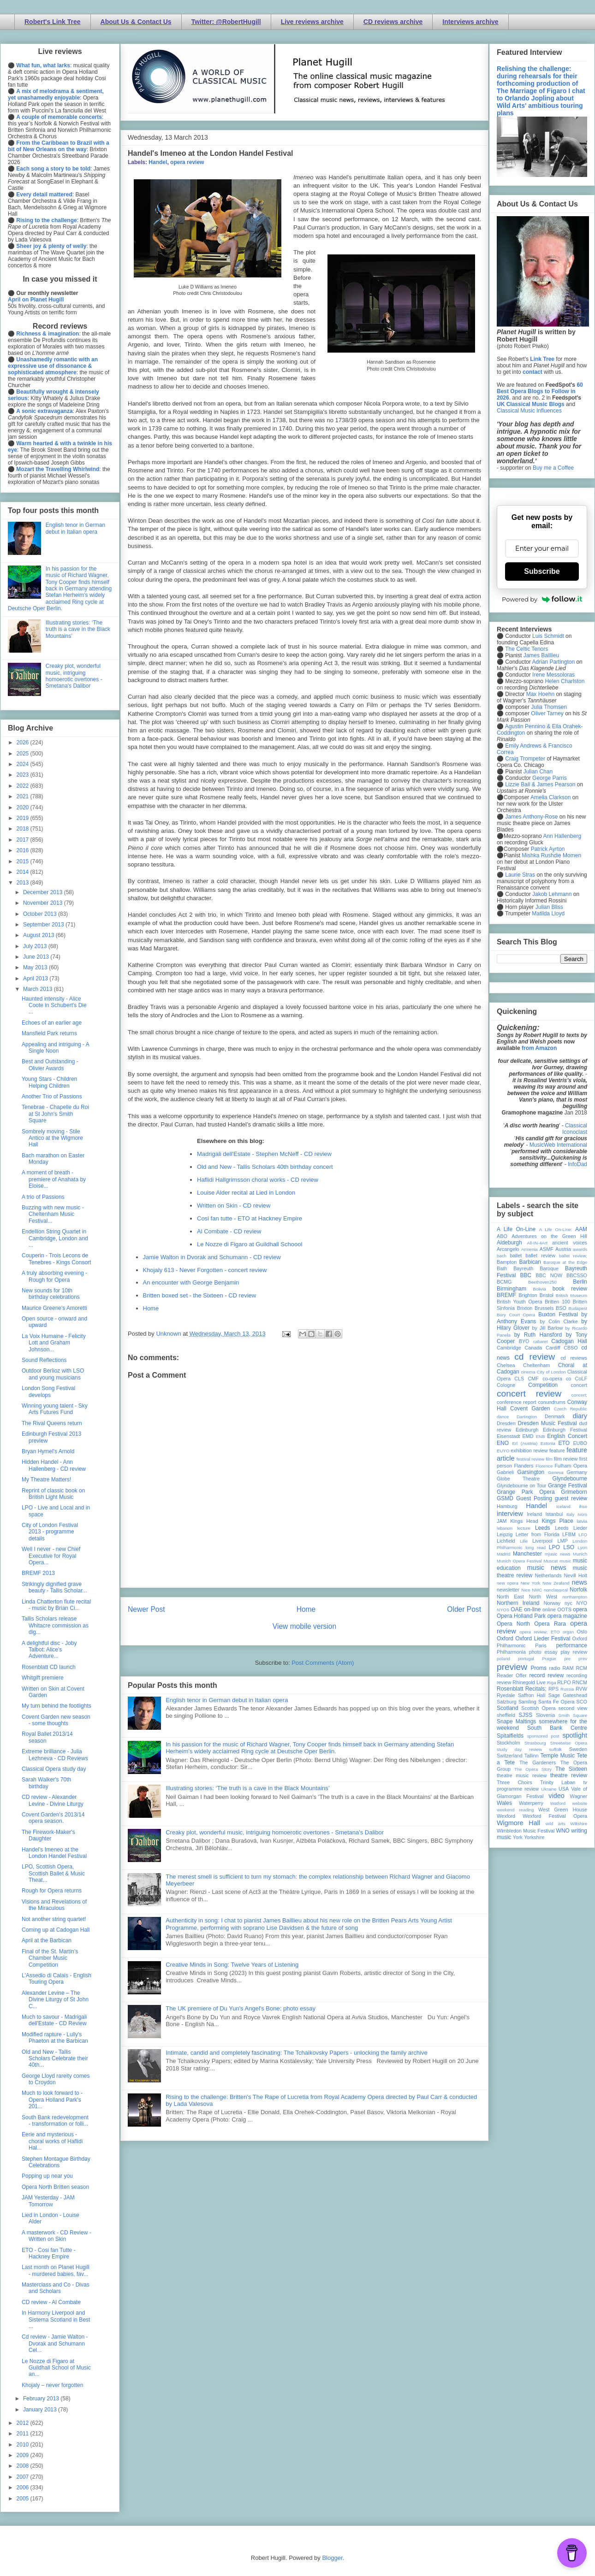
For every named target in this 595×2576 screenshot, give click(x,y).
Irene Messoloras (553, 675)
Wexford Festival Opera (555, 1816)
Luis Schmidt (548, 636)
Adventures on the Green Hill (549, 1236)
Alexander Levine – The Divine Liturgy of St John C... (55, 2000)
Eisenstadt (508, 1436)
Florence (544, 1465)
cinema (528, 1371)
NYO (582, 1603)
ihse (583, 1506)
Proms (538, 1668)
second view (573, 1708)
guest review (571, 1498)
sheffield (506, 1715)
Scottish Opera (538, 1708)
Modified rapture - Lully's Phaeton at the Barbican (55, 2037)
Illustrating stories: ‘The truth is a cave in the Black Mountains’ (248, 1788)
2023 (23, 775)
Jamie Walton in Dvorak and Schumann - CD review (212, 1257)
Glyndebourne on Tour (521, 1485)
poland (503, 1658)
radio (554, 1668)
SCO (582, 1701)
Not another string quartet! (54, 1919)
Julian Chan (538, 771)
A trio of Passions (43, 1197)
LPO (554, 1547)
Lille (524, 1541)
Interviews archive (470, 21)
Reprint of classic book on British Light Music (53, 1493)
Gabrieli (505, 1472)
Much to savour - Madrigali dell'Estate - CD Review (54, 2020)
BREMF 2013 (38, 1573)
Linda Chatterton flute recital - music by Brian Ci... (56, 1604)
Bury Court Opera (516, 1314)
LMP (562, 1541)
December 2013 (43, 892)
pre (567, 1658)
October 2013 (40, 914)
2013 (23, 882)
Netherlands (548, 1575)
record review (546, 1675)
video (556, 1795)
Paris (541, 1645)
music (565, 1560)
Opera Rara (550, 1624)
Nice (525, 1589)
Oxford (505, 1638)
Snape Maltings (516, 1721)
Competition (543, 1385)
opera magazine (567, 1616)
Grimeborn (574, 1492)
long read (535, 1547)
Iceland (563, 1506)
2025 (23, 753)
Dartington (527, 1416)
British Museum (571, 1295)
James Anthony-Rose (531, 816)
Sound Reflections (44, 1360)
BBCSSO (576, 1275)
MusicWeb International (558, 1145)
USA (564, 1789)
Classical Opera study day (54, 1769)
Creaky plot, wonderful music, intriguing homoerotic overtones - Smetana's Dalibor (275, 1832)
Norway (552, 1603)
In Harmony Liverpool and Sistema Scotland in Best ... (56, 2319)
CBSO (571, 1347)
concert (579, 1385)
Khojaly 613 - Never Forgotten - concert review (205, 1270)
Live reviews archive (312, 21)
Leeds (542, 1528)
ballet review (540, 1255)
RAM (567, 1668)
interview (510, 1513)
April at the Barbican (46, 1940)
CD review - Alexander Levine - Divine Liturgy (52, 1800)
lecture (523, 1528)
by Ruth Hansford (538, 1335)
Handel (158, 162)
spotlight (574, 1735)
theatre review (568, 1775)
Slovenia (545, 1715)
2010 (23, 2444)
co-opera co (556, 1378)
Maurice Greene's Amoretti (54, 1308)
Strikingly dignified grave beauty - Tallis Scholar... (54, 1587)
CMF (533, 1378)
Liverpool (542, 1541)
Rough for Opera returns (52, 1890)
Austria (563, 1249)
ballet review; (573, 1255)
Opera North (513, 1624)
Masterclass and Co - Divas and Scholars (55, 2287)
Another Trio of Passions (52, 1096)
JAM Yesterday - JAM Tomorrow (48, 2200)
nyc (568, 1603)
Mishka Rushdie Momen (551, 855)
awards (580, 1249)
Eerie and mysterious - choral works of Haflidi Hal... (52, 2141)
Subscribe (541, 571)
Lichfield (506, 1541)
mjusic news (557, 1553)
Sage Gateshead (567, 1695)
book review (570, 1288)
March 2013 (38, 989)
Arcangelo (508, 1249)
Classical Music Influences (529, 410)
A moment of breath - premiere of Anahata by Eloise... (54, 1179)
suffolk (555, 1749)
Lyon (582, 1547)
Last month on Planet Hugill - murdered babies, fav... (55, 2270)
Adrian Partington (553, 662)
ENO (503, 1443)
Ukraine (548, 1789)
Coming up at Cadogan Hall (55, 1930)
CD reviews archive (392, 21)
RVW (581, 1689)
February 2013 (41, 2398)
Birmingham (511, 1288)
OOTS (564, 1609)
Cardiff (553, 1347)
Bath (502, 1268)
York (518, 1837)
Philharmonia (511, 1652)
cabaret (540, 1341)
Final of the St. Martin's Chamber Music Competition (50, 1958)
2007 (23, 2477)
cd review (534, 1357)
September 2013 (44, 924)
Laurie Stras (519, 875)
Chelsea (506, 1365)
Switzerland (510, 1755)
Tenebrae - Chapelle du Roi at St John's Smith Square (55, 1114)
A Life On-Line (516, 1229)
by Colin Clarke (558, 1321)
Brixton (525, 1308)
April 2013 (36, 978)
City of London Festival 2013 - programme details (50, 1532)
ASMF (546, 1249)
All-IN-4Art (537, 1242)
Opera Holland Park (521, 1616)
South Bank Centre (557, 1728)
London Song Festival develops (48, 1391)
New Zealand (556, 1583)
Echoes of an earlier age (52, 1023)
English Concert (567, 1436)
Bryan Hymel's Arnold (48, 1451)
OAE (516, 1609)
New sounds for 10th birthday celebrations (51, 1293)
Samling (527, 1701)
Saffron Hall (532, 1695)
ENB (540, 1436)
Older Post (464, 1609)
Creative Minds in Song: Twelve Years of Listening (232, 1964)
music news (546, 1567)
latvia (582, 1521)
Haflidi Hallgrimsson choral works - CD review (257, 1179)
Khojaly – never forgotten (52, 2385)
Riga (551, 1682)
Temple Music (558, 1755)
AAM (581, 1229)
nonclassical (556, 1589)
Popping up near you (47, 2176)
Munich (580, 1553)
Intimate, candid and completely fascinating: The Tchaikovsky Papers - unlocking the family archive (296, 2052)
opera (580, 1609)
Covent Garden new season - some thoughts (56, 1720)
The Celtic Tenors (526, 649)
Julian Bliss (549, 907)
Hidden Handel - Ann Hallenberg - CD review (54, 1465)
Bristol (546, 1295)
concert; (579, 1394)
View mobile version (304, 1626)
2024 (23, 764)
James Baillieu (541, 655)
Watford (557, 1803)
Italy (570, 1514)
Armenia (529, 1249)
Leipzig (504, 1534)
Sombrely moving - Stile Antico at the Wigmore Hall (52, 1138)
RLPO (564, 1682)
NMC (537, 1589)
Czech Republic (570, 1408)
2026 (23, 742)
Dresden (506, 1423)
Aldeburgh (509, 1242)
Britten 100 (557, 1301)
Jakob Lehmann (551, 894)
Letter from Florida (537, 1534)
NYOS (503, 1609)
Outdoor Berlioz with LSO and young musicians (53, 1374)
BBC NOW (549, 1275)
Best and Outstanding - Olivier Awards (50, 1064)
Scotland (507, 1708)
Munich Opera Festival (519, 1560)
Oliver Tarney (547, 713)
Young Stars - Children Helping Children (49, 1082)
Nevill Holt (575, 1575)
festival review (531, 1459)
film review (565, 1459)
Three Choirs (514, 1782)
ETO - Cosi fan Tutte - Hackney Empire (48, 2253)
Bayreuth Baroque (536, 1268)
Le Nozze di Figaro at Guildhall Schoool (249, 1244)
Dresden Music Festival (547, 1423)
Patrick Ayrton (548, 849)
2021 (23, 796)
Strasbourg (535, 1742)
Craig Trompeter (525, 758)
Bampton (507, 1262)
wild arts (555, 1823)
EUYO (503, 1450)
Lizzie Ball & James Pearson (540, 784)
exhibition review (529, 1450)
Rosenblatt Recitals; (522, 1689)
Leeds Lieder (571, 1528)
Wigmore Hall (518, 1823)
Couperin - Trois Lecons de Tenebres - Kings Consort (56, 1258)
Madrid (503, 1553)
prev (582, 1658)
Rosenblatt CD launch (49, 1667)
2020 (23, 807)
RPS (553, 1689)
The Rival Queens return (52, 1423)
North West (543, 1596)
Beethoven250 (542, 1282)
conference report (516, 1402)
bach (501, 1255)
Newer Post (146, 1609)
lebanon (504, 1528)
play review (573, 1652)
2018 (23, 828)
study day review (519, 1749)
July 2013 (35, 946)
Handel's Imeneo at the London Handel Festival (54, 1852)
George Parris (549, 778)
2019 (23, 818)
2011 (23, 2433)
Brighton (527, 1295)
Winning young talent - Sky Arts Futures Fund (55, 1409)
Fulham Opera (571, 1465)
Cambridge (509, 1347)
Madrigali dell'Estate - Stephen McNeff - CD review (264, 1153)
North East (510, 1596)
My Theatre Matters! (46, 1479)
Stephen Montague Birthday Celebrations (56, 2162)
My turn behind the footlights (56, 1706)
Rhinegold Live (528, 1682)
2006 (23, 2487)
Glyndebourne (570, 1478)
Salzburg (507, 1701)
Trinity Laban (557, 1782)
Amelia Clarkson (550, 797)
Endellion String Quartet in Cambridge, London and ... (55, 1238)
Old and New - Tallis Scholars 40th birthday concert (265, 1166)
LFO (582, 1534)
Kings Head (524, 1521)
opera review (187, 162)
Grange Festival (567, 1485)
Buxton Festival (558, 1314)
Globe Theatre (518, 1478)
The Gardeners (537, 1762)
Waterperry (531, 1803)
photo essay (543, 1652)
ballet (516, 1255)
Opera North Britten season (55, 2187)
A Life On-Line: (555, 1229)
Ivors (582, 1514)
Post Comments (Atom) (323, 1662)
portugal (526, 1658)
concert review (529, 1393)
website (579, 1803)
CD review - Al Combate (51, 2302)
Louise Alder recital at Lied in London (246, 1192)
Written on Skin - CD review (233, 1205)
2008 (23, 2466)
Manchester (527, 1553)
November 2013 (43, 903)
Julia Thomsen (549, 707)
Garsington (531, 1472)
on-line (532, 1609)
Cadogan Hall (569, 1341)
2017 (23, 840)
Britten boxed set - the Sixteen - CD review (199, 1295)
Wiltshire (578, 1823)
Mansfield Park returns (49, 1033)
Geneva (556, 1472)
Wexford (506, 1816)
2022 (23, 786)
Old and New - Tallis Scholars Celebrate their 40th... (55, 2059)
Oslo (582, 1631)
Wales (504, 1803)
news (579, 1582)
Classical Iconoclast (574, 1128)
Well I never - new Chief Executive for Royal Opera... (51, 1556)
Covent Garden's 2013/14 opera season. (53, 1817)
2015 (23, 861)
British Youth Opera (519, 1301)
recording (576, 1675)
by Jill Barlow (547, 1328)
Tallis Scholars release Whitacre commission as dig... (55, 1625)
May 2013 (36, 967)
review (504, 1682)
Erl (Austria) (524, 1443)
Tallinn (531, 1755)
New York (531, 1583)
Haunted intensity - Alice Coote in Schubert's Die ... (54, 1005)
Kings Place (557, 1521)
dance (503, 1416)
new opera (507, 1583)
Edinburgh (527, 1429)
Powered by (542, 599)
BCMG (504, 1282)
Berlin (580, 1282)
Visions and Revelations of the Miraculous (54, 1904)
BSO (561, 1308)
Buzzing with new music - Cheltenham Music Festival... (53, 1214)
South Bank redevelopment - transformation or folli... (55, 2120)
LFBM (569, 1534)
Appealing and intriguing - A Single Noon (55, 1047)
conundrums (551, 1402)
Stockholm (508, 1742)
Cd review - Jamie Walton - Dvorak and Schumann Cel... (55, 2343)
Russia (567, 1689)
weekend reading (515, 1809)
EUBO (580, 1443)
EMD (528, 1436)
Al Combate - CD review (229, 1231)
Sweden (578, 1749)
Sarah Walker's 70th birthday (46, 1782)
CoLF (581, 1378)
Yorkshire (534, 1837)
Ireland (534, 1514)
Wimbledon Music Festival (526, 1830)
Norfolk (578, 1589)
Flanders (524, 1465)
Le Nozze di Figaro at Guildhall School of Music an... (56, 2368)
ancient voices (569, 1242)
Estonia (548, 1443)
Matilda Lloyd (548, 913)
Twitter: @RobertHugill (226, 21)
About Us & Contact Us (136, 21)
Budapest (577, 1308)
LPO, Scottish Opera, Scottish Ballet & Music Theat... (53, 1873)
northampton (574, 1596)
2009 (23, 2455)
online (549, 1609)
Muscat (550, 1560)
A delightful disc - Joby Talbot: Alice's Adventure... (49, 1650)
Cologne (506, 1385)
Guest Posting (534, 1498)
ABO (502, 1236)
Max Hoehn (540, 694)
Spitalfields (510, 1736)
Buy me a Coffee (553, 468)
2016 (23, 850)
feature (557, 1450)
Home (151, 1308)
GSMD (505, 1498)
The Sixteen (571, 1769)
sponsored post (543, 1736)
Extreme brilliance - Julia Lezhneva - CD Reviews (55, 1754)
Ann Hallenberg (562, 836)
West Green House (562, 1809)
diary (580, 1416)
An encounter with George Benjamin (191, 1282)
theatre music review (522, 1775)
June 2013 (36, 957)
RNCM (579, 1682)
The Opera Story (533, 1769)
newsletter (508, 1589)
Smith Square (573, 1715)
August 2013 (39, 935)
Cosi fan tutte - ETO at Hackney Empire (249, 1218)
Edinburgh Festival (565, 1429)
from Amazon (539, 1048)
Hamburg (507, 1506)
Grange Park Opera (526, 1492)
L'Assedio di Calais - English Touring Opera (56, 1978)
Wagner (578, 1796)
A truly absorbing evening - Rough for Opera (54, 1276)
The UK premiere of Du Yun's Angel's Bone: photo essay (240, 2008)
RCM (581, 1668)
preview (512, 1667)
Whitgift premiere (43, 1677)
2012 (23, 2423)
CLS (519, 1378)
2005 (23, 2498)
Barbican (530, 1262)
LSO (568, 1547)
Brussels (544, 1308)
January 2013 (40, 2409)
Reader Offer (512, 1675)
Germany (577, 1472)
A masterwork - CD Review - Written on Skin (56, 2235)
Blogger (332, 2557)
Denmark (555, 1416)
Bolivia (539, 1288)
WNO (563, 1830)
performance (571, 1645)
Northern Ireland (518, 1603)
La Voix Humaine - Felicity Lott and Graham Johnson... (54, 1343)
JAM (502, 1521)
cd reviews (573, 1358)
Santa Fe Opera (556, 1701)
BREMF (506, 1295)
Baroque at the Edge (565, 1262)
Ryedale (506, 1695)
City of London (551, 1371)
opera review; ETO (539, 1631)
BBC (526, 1275)
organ (568, 1631)
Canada (533, 1347)
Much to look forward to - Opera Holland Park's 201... (52, 2100)
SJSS (525, 1715)
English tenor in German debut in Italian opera (227, 1700)
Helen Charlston (564, 681)
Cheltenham (536, 1365)
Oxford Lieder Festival (542, 1638)
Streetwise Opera (568, 1742)
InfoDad (577, 1164)
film (549, 1459)
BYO (524, 1341)
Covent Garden (530, 1408)
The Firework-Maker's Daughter (48, 1835)
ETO (564, 1443)
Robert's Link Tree (52, 21)
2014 (23, 872)
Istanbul (554, 1514)
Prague (549, 1658)
